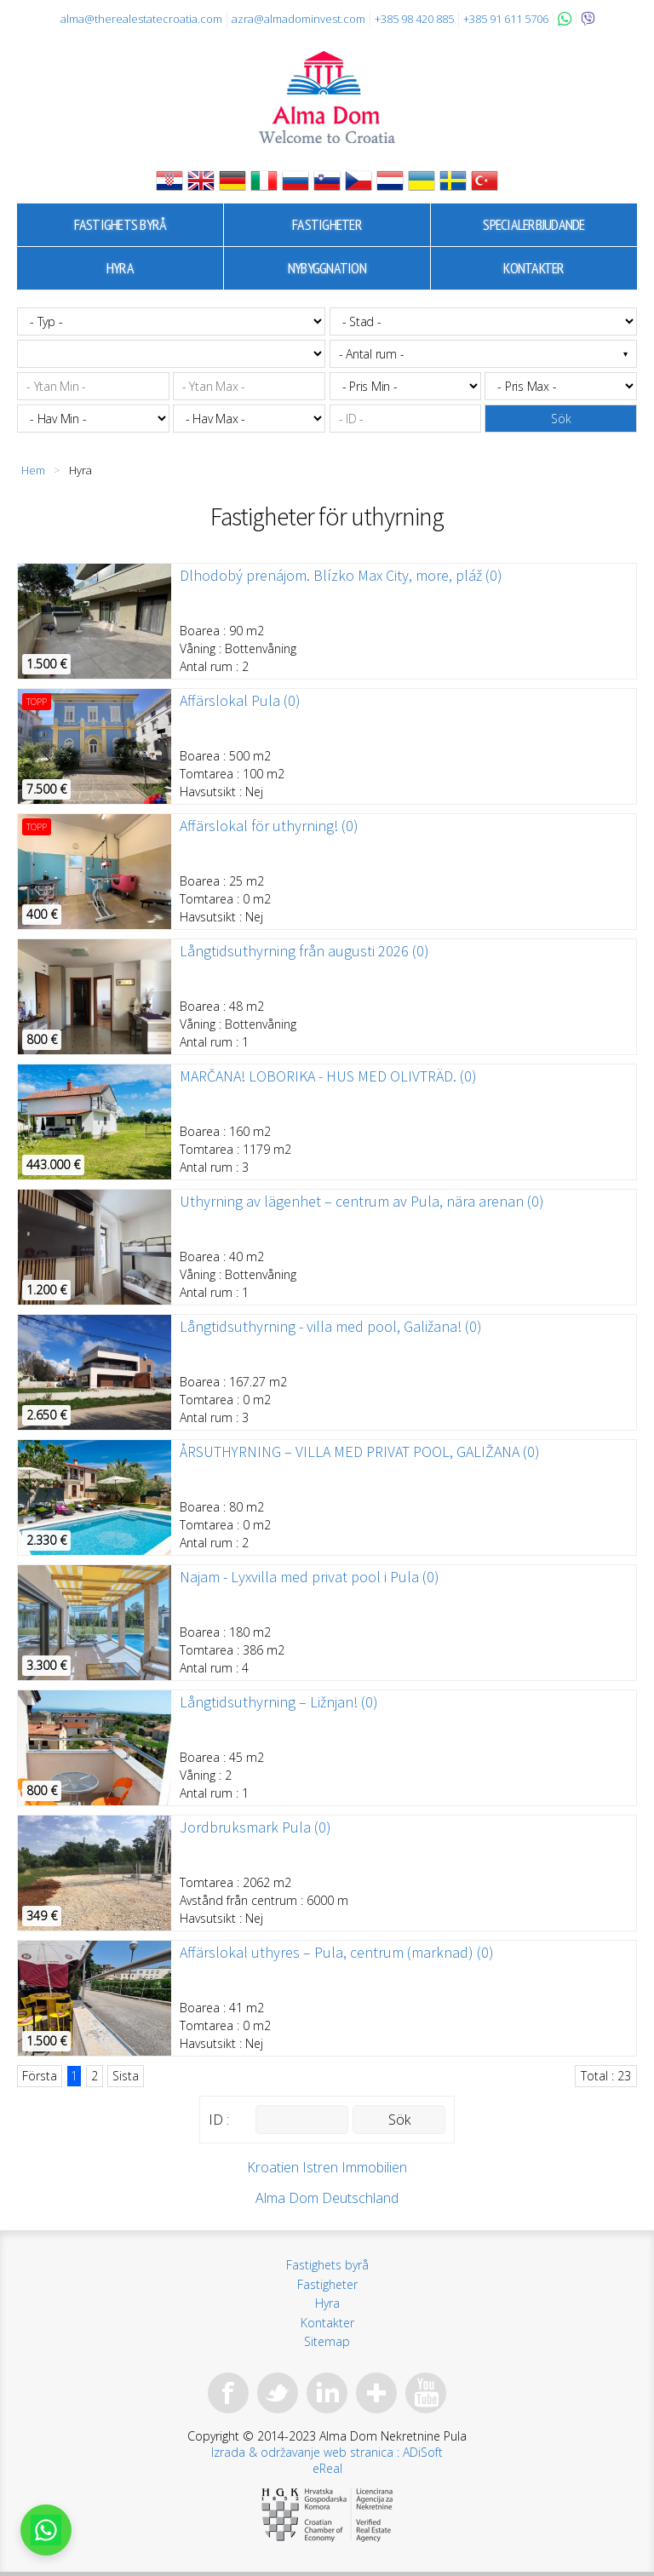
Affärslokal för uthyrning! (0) (269, 826)
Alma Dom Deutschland (327, 2198)
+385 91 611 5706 (505, 18)
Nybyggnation (327, 268)
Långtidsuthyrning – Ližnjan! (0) (279, 1702)
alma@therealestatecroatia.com (141, 18)
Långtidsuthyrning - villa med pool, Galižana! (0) (331, 1326)
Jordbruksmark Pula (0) (255, 1827)
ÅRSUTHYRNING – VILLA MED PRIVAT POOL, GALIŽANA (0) (360, 1452)
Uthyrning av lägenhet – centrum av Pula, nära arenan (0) (362, 1201)
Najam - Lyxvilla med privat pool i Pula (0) (309, 1577)
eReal (327, 2468)
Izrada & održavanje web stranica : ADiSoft (327, 2452)
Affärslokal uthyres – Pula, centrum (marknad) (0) (337, 1952)
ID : (219, 2119)
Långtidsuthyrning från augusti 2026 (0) (304, 951)
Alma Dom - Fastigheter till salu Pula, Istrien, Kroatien (327, 97)
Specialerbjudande (533, 224)
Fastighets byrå (120, 224)
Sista (125, 2076)
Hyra (120, 268)
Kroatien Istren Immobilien (327, 2167)
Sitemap (327, 2341)
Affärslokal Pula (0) (240, 701)
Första (39, 2076)
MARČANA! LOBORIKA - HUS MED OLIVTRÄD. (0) (328, 1076)
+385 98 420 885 (414, 18)
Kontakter (533, 268)
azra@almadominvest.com (298, 18)
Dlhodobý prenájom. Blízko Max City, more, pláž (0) (341, 575)
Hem (33, 470)
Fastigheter (327, 224)
